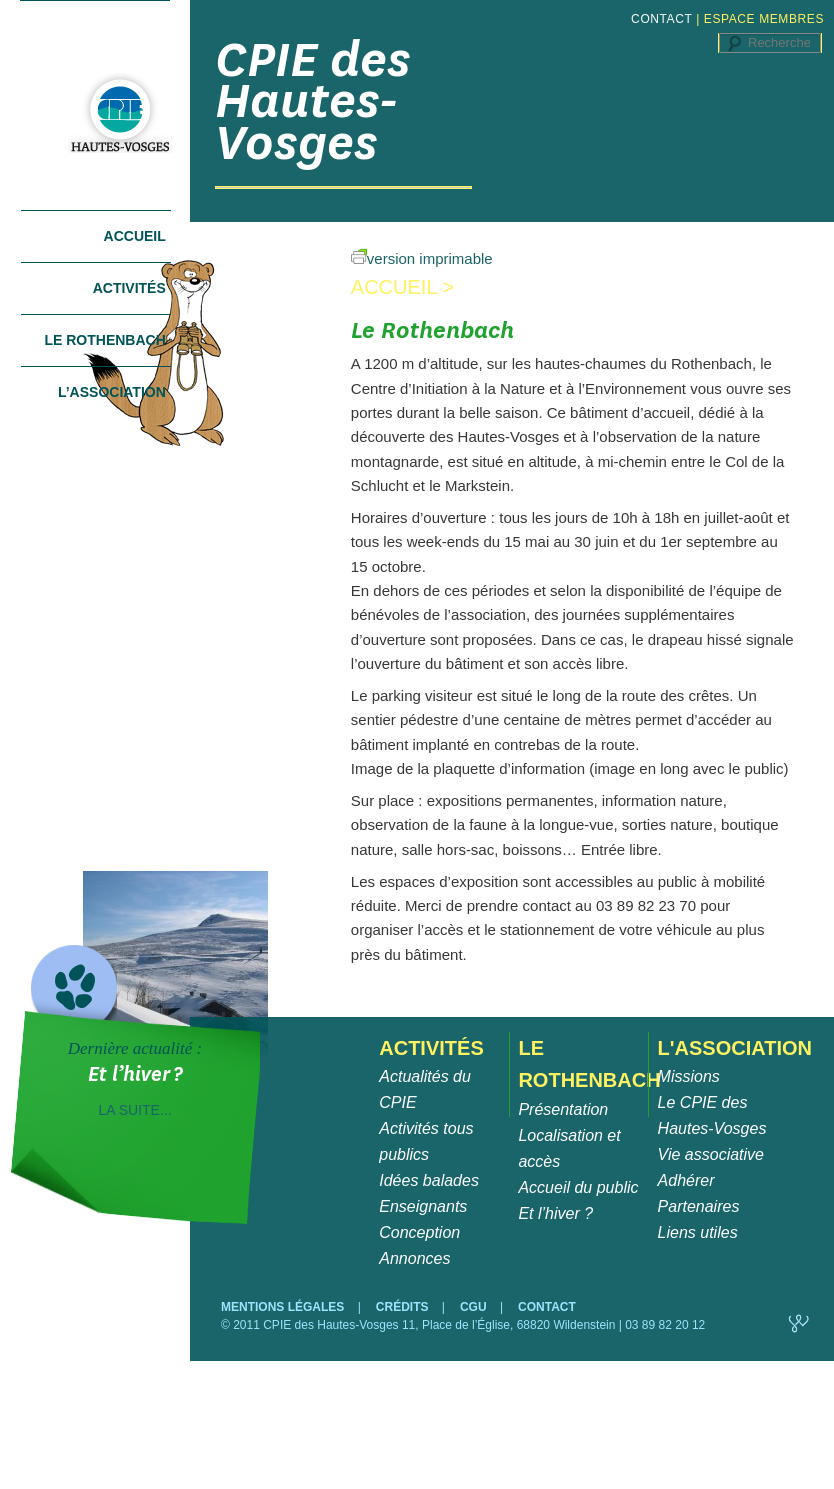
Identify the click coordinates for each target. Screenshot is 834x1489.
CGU (475, 1307)
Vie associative (711, 1154)
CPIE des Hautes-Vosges (313, 101)
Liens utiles (698, 1232)
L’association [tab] (112, 392)
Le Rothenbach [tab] (104, 340)
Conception (419, 1232)
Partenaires (699, 1206)
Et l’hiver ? (555, 1213)
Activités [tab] (129, 288)
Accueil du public (578, 1187)
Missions (689, 1076)
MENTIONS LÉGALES (284, 1307)
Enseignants (423, 1206)
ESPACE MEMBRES (764, 19)
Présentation (563, 1109)
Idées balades (429, 1180)
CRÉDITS (404, 1307)
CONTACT (661, 19)
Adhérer (686, 1180)
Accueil (135, 236)
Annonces (414, 1258)
